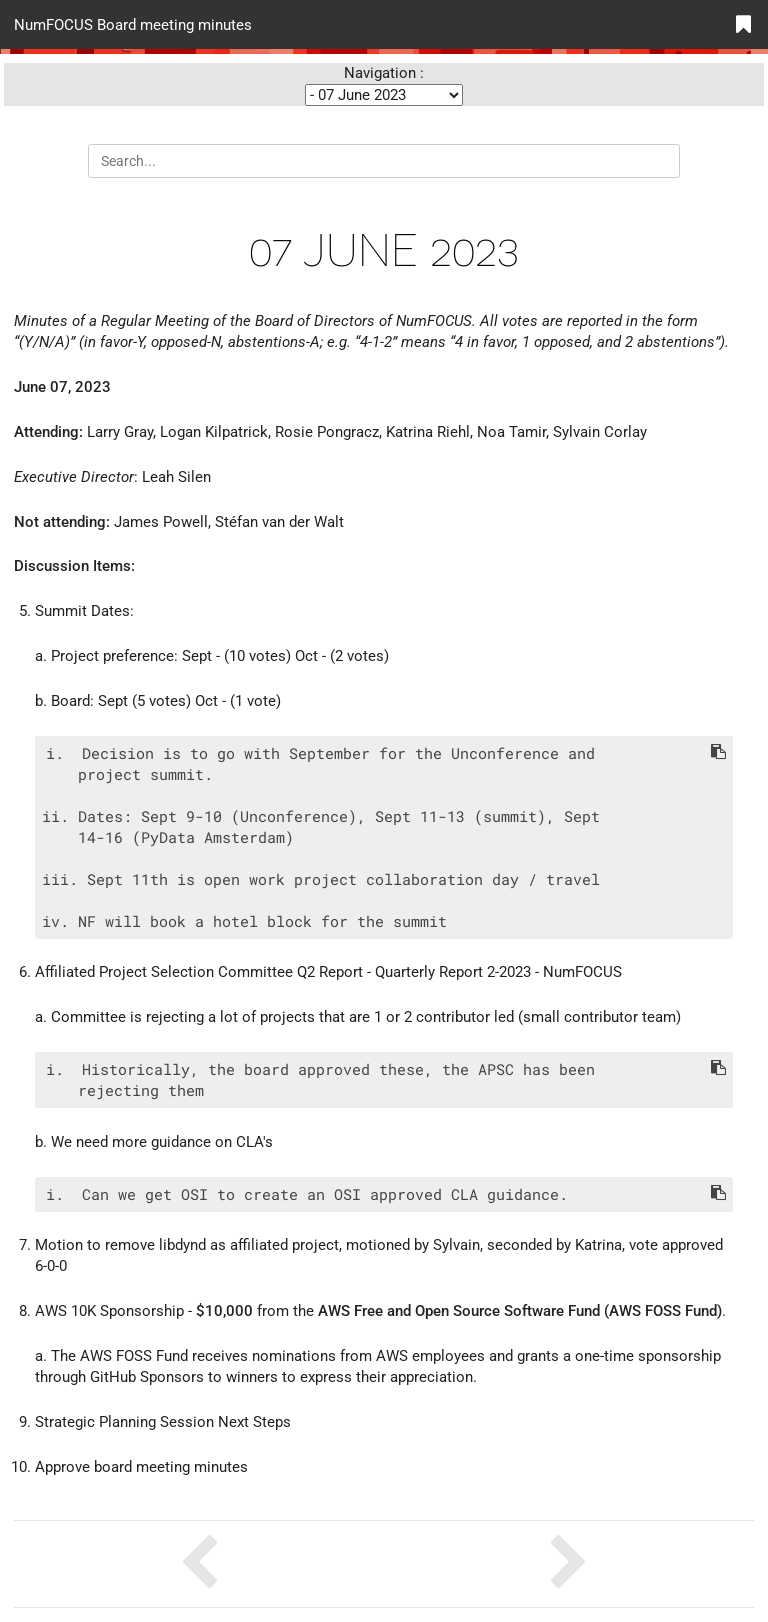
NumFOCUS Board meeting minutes (133, 24)
